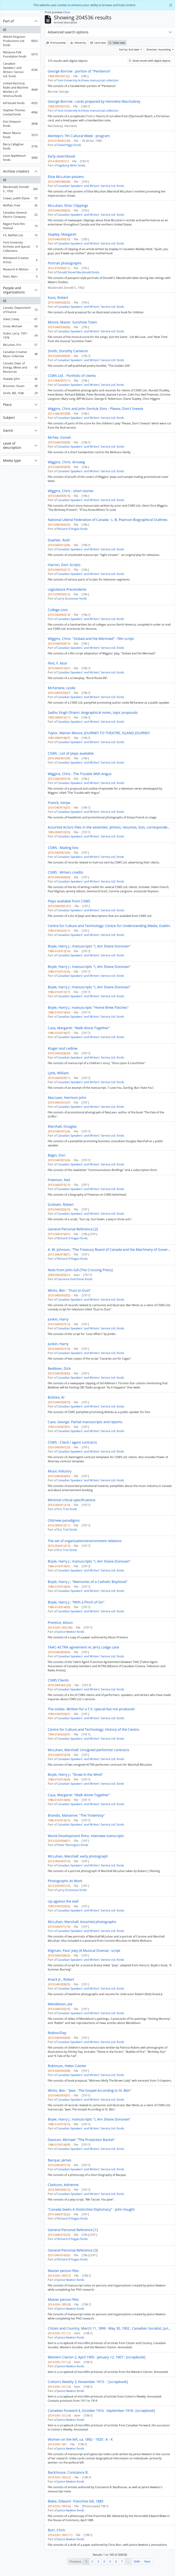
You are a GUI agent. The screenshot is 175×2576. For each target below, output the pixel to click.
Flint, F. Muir (57, 663)
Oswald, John (20, 379)
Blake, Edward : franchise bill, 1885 (75, 2501)
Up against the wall (63, 1901)
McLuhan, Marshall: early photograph (78, 1856)
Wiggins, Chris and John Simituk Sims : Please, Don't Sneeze (95, 409)
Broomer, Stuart (20, 387)
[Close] (170, 5)
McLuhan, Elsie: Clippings (68, 205)
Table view (117, 42)
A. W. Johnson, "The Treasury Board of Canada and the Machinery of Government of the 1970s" (110, 1249)
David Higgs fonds (69, 145)
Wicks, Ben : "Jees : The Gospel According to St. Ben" (89, 2090)
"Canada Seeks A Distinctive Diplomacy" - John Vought (91, 2209)
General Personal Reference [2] (73, 1229)
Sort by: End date (129, 49)
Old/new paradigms (64, 1520)
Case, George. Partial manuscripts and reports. (85, 1422)
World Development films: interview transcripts (86, 1836)
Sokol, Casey (20, 320)
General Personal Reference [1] (73, 2230)
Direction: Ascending (158, 49)
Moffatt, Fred (20, 206)
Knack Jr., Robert (61, 1979)
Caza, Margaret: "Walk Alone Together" (79, 1028)
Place (7, 404)
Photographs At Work (65, 1881)
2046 (137, 2561)
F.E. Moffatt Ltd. (20, 236)
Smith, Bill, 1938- (20, 394)
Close (66, 12)
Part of (8, 21)
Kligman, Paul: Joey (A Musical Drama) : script (84, 1951)
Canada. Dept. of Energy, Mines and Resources (20, 367)
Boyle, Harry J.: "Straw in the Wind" (75, 1774)
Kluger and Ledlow (62, 1048)
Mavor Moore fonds (20, 135)
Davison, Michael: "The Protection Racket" (81, 2140)
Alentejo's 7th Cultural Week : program (79, 136)
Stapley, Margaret (62, 234)
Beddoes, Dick (59, 1368)
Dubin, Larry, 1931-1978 (20, 335)
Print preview (56, 42)
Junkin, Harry (58, 1319)
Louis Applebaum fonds (20, 158)
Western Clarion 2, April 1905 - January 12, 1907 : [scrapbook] (96, 2357)
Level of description (12, 445)
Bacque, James (59, 2160)
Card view (98, 42)
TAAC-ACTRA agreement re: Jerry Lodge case (83, 1647)
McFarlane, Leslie (61, 688)
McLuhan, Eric (20, 345)
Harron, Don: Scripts (64, 565)
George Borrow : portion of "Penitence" (79, 71)
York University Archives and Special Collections (20, 246)
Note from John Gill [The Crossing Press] (80, 1270)
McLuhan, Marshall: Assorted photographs (82, 1922)
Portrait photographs (65, 263)
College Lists (58, 610)
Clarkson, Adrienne (63, 2185)
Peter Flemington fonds (72, 1845)
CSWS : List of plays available (71, 753)
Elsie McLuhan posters (66, 177)
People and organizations (14, 290)
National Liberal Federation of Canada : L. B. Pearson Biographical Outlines (107, 520)
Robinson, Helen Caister (67, 2066)
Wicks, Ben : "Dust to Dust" (69, 1290)
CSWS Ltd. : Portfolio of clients (72, 376)
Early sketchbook (61, 156)
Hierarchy (78, 42)
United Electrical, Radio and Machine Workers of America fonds (20, 89)
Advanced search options (68, 32)
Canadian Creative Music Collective (20, 354)
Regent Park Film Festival (20, 226)
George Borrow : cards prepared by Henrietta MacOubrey (94, 101)
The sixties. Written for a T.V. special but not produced (91, 1709)
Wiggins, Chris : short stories (71, 491)
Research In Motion (20, 270)
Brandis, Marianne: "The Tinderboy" (76, 1815)
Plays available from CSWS (69, 901)
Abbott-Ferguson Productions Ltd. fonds (20, 41)
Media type (12, 460)
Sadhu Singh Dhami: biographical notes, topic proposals (93, 712)
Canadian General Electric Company (20, 215)
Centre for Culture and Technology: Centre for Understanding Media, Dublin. (109, 926)
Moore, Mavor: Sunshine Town (72, 322)
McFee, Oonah (59, 437)
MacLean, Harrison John (67, 1098)
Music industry (60, 1471)
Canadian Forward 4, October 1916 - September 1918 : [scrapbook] (101, 2411)
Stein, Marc (20, 277)
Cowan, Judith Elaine (20, 199)
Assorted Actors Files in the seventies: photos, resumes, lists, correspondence (110, 827)
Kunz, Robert (58, 297)
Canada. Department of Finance (20, 310)
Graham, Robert (61, 1204)
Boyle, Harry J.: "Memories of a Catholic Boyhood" (87, 1582)
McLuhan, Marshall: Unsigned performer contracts (88, 1750)
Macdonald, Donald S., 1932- (20, 189)
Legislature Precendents (67, 589)
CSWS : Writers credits (65, 872)
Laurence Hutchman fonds (74, 1279)
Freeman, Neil (59, 1180)
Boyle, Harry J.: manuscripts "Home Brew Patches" (88, 1007)
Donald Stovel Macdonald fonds (78, 272)
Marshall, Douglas (62, 1126)
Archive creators (16, 171)
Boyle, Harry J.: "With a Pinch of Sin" (76, 1602)
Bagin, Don (56, 1155)
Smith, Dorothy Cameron (68, 351)
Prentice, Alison (60, 1623)
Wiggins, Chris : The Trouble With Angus (80, 774)
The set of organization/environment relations (85, 1541)
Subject (9, 417)
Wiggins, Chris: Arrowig (66, 462)
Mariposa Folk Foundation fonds (20, 54)
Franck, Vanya (59, 803)
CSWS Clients (58, 1680)
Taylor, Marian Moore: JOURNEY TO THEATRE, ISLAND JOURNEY (99, 733)
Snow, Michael (20, 327)
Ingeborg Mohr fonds (71, 165)
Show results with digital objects (149, 60)
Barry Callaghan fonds (20, 146)
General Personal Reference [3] (73, 2250)
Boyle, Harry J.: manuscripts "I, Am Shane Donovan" (89, 946)
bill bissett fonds (20, 104)
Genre (8, 430)
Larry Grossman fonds (72, 598)
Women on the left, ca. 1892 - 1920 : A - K (80, 2439)
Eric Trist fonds (67, 1509)
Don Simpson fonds (20, 124)
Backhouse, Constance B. (68, 2472)
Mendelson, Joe (60, 2004)
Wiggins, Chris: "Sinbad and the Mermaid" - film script (91, 639)
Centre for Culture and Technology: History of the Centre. (94, 1729)
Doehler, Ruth (59, 540)
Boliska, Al (56, 1397)
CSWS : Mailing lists (63, 848)
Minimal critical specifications (71, 1500)
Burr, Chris (56, 2530)
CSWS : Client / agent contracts (72, 1442)
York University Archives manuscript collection (88, 80)
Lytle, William (58, 1073)
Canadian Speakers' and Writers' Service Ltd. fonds (20, 70)
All (4, 29)
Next (147, 2561)
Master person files (63, 2271)
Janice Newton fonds (70, 1632)
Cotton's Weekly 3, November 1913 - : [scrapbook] (88, 2382)
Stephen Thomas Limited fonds (20, 112)
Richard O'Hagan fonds (72, 529)
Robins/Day (57, 2033)
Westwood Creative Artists (20, 260)
